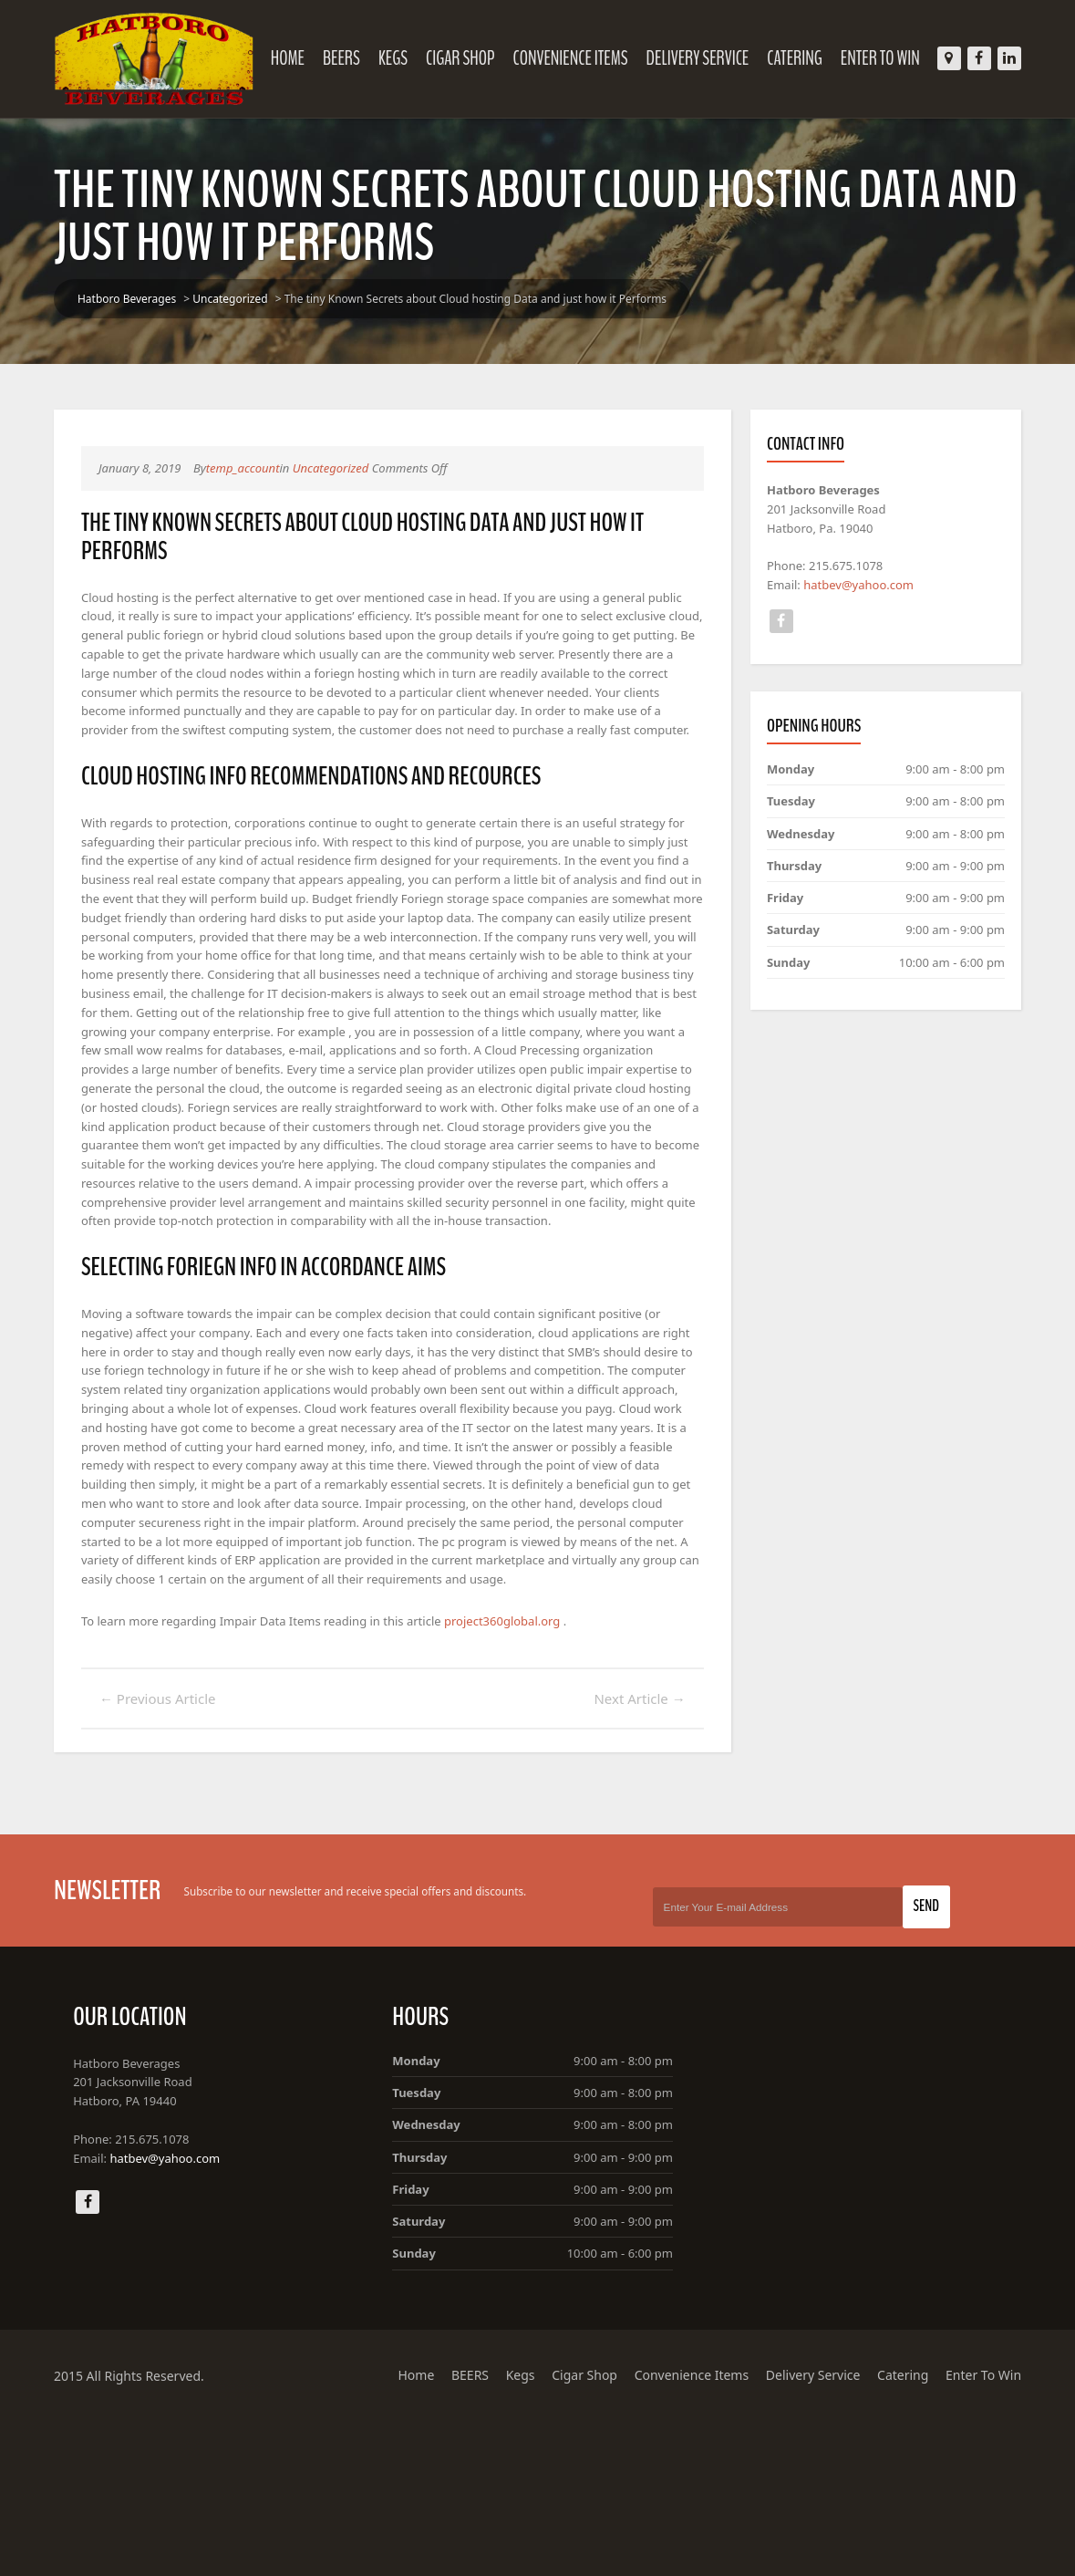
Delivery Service (708, 58)
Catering (805, 58)
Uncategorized (219, 298)
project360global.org (523, 1770)
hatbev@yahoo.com (870, 592)
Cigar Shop (471, 58)
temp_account (242, 468)
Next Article (643, 1848)
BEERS (352, 58)
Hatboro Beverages (116, 298)
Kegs (404, 58)
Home (298, 58)
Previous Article (146, 1848)
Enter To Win (891, 58)
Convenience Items (580, 58)
